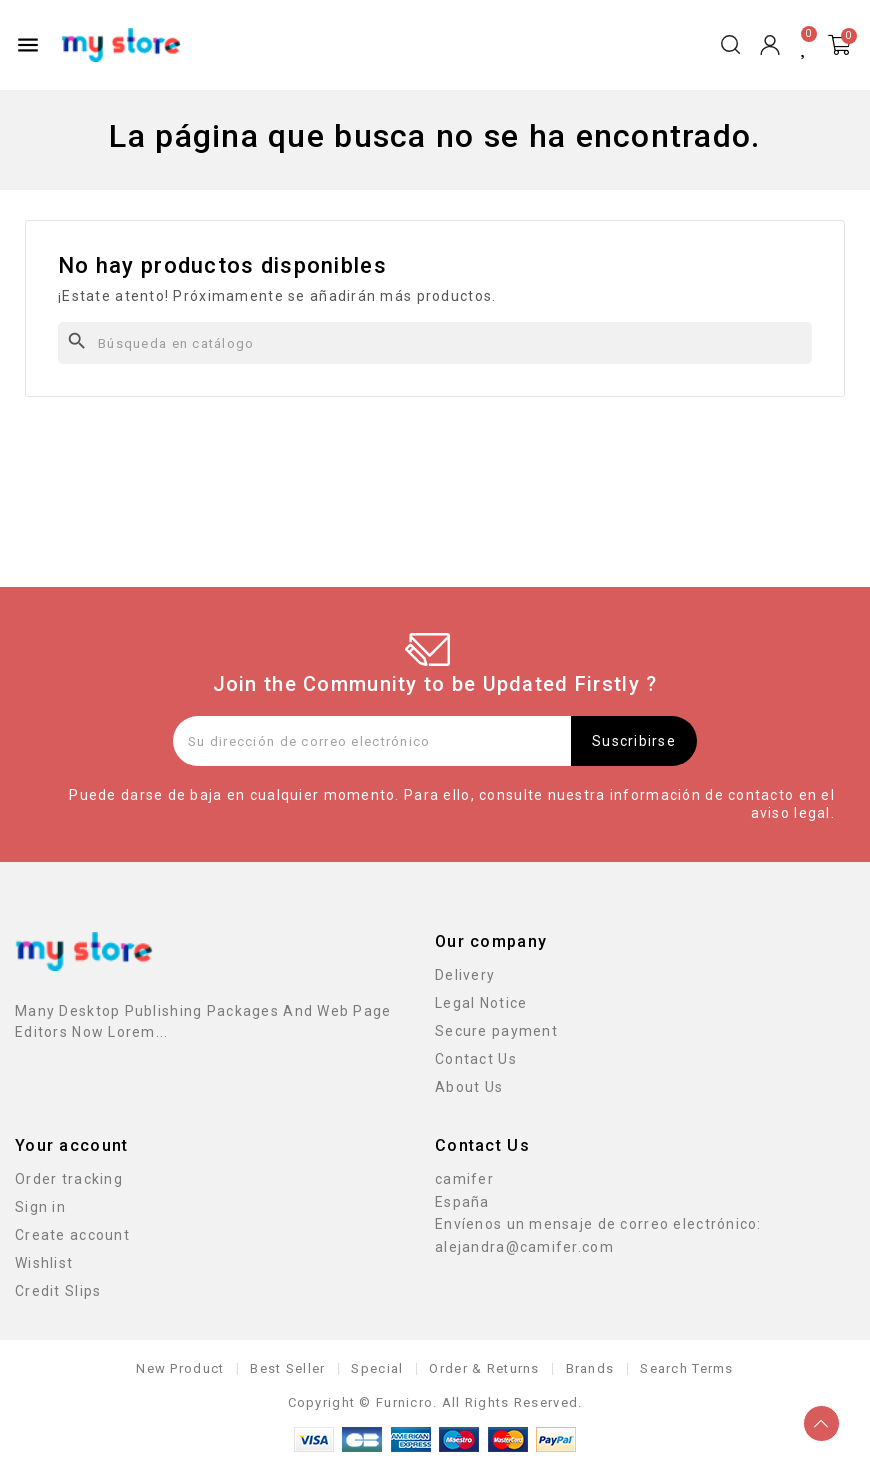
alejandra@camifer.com (524, 1247)
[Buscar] (435, 343)
